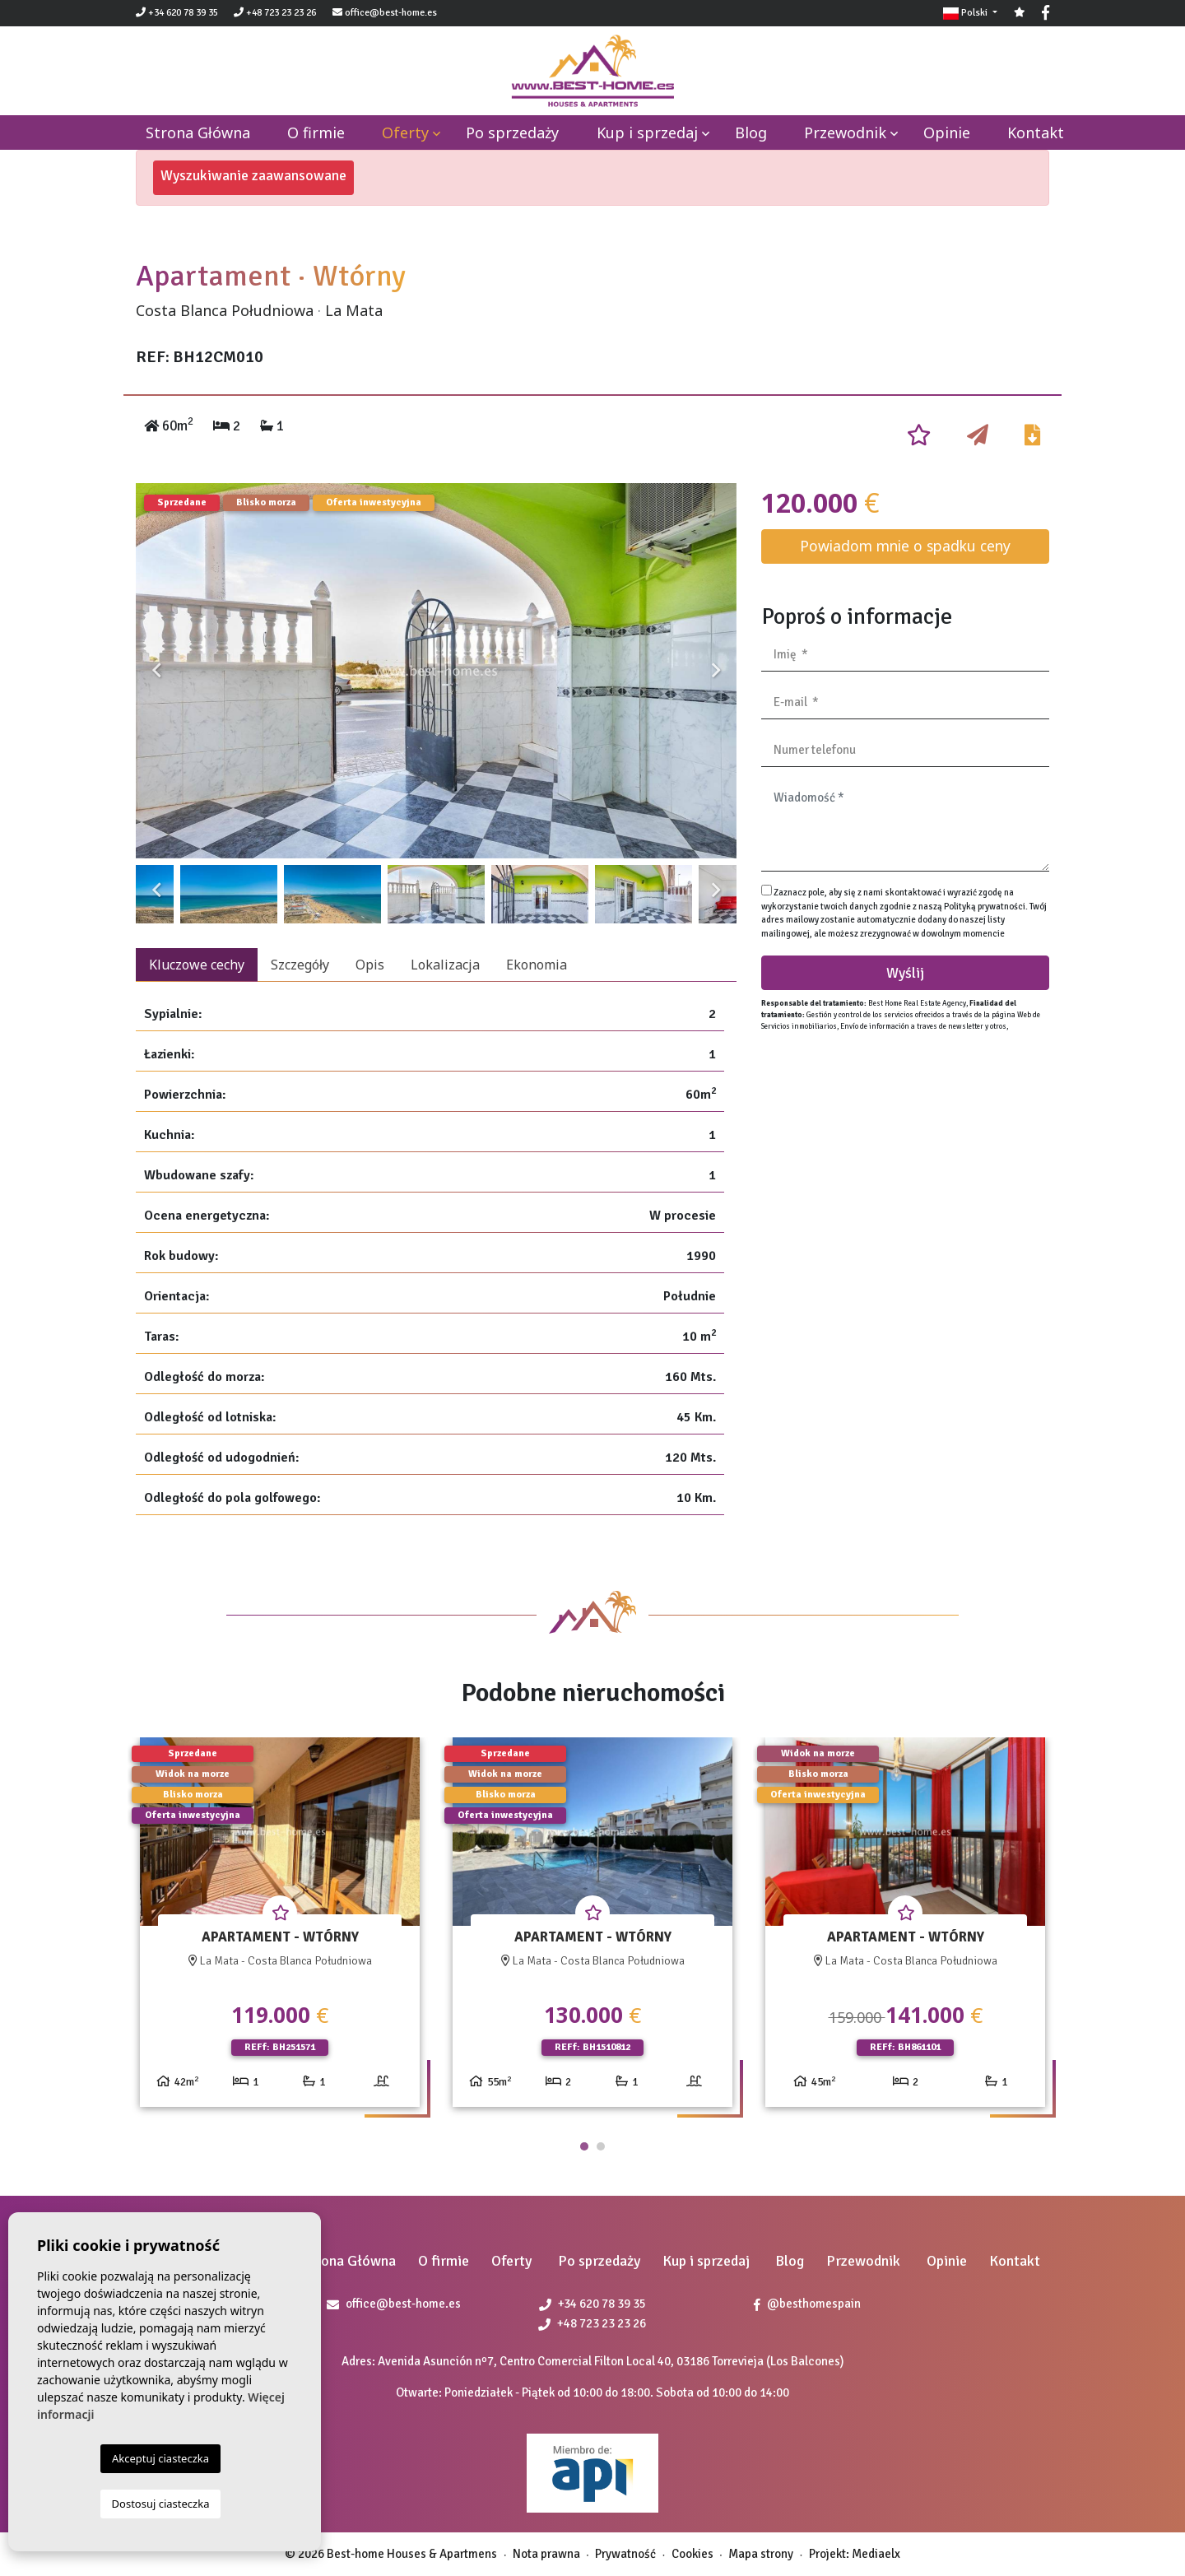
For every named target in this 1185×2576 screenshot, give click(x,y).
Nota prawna (546, 2553)
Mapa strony (760, 2553)
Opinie (946, 132)
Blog (751, 132)
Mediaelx (876, 2553)
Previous (156, 670)
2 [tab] (601, 2146)
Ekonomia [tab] (536, 965)
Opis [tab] (370, 965)
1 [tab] (584, 2146)
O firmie (316, 132)
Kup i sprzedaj (647, 132)
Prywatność (625, 2553)
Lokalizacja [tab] (445, 965)
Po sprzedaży (512, 132)
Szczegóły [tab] (300, 965)
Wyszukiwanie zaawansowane (253, 175)
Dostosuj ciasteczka (161, 2503)
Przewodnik (845, 132)
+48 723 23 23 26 (275, 13)
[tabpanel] (280, 1928)
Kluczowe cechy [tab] (196, 965)
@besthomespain (807, 2303)
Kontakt (1035, 132)
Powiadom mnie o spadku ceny (905, 546)
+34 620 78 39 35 (177, 13)
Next (716, 670)
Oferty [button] (405, 132)
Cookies (692, 2553)
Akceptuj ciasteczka (160, 2458)
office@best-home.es (391, 13)
